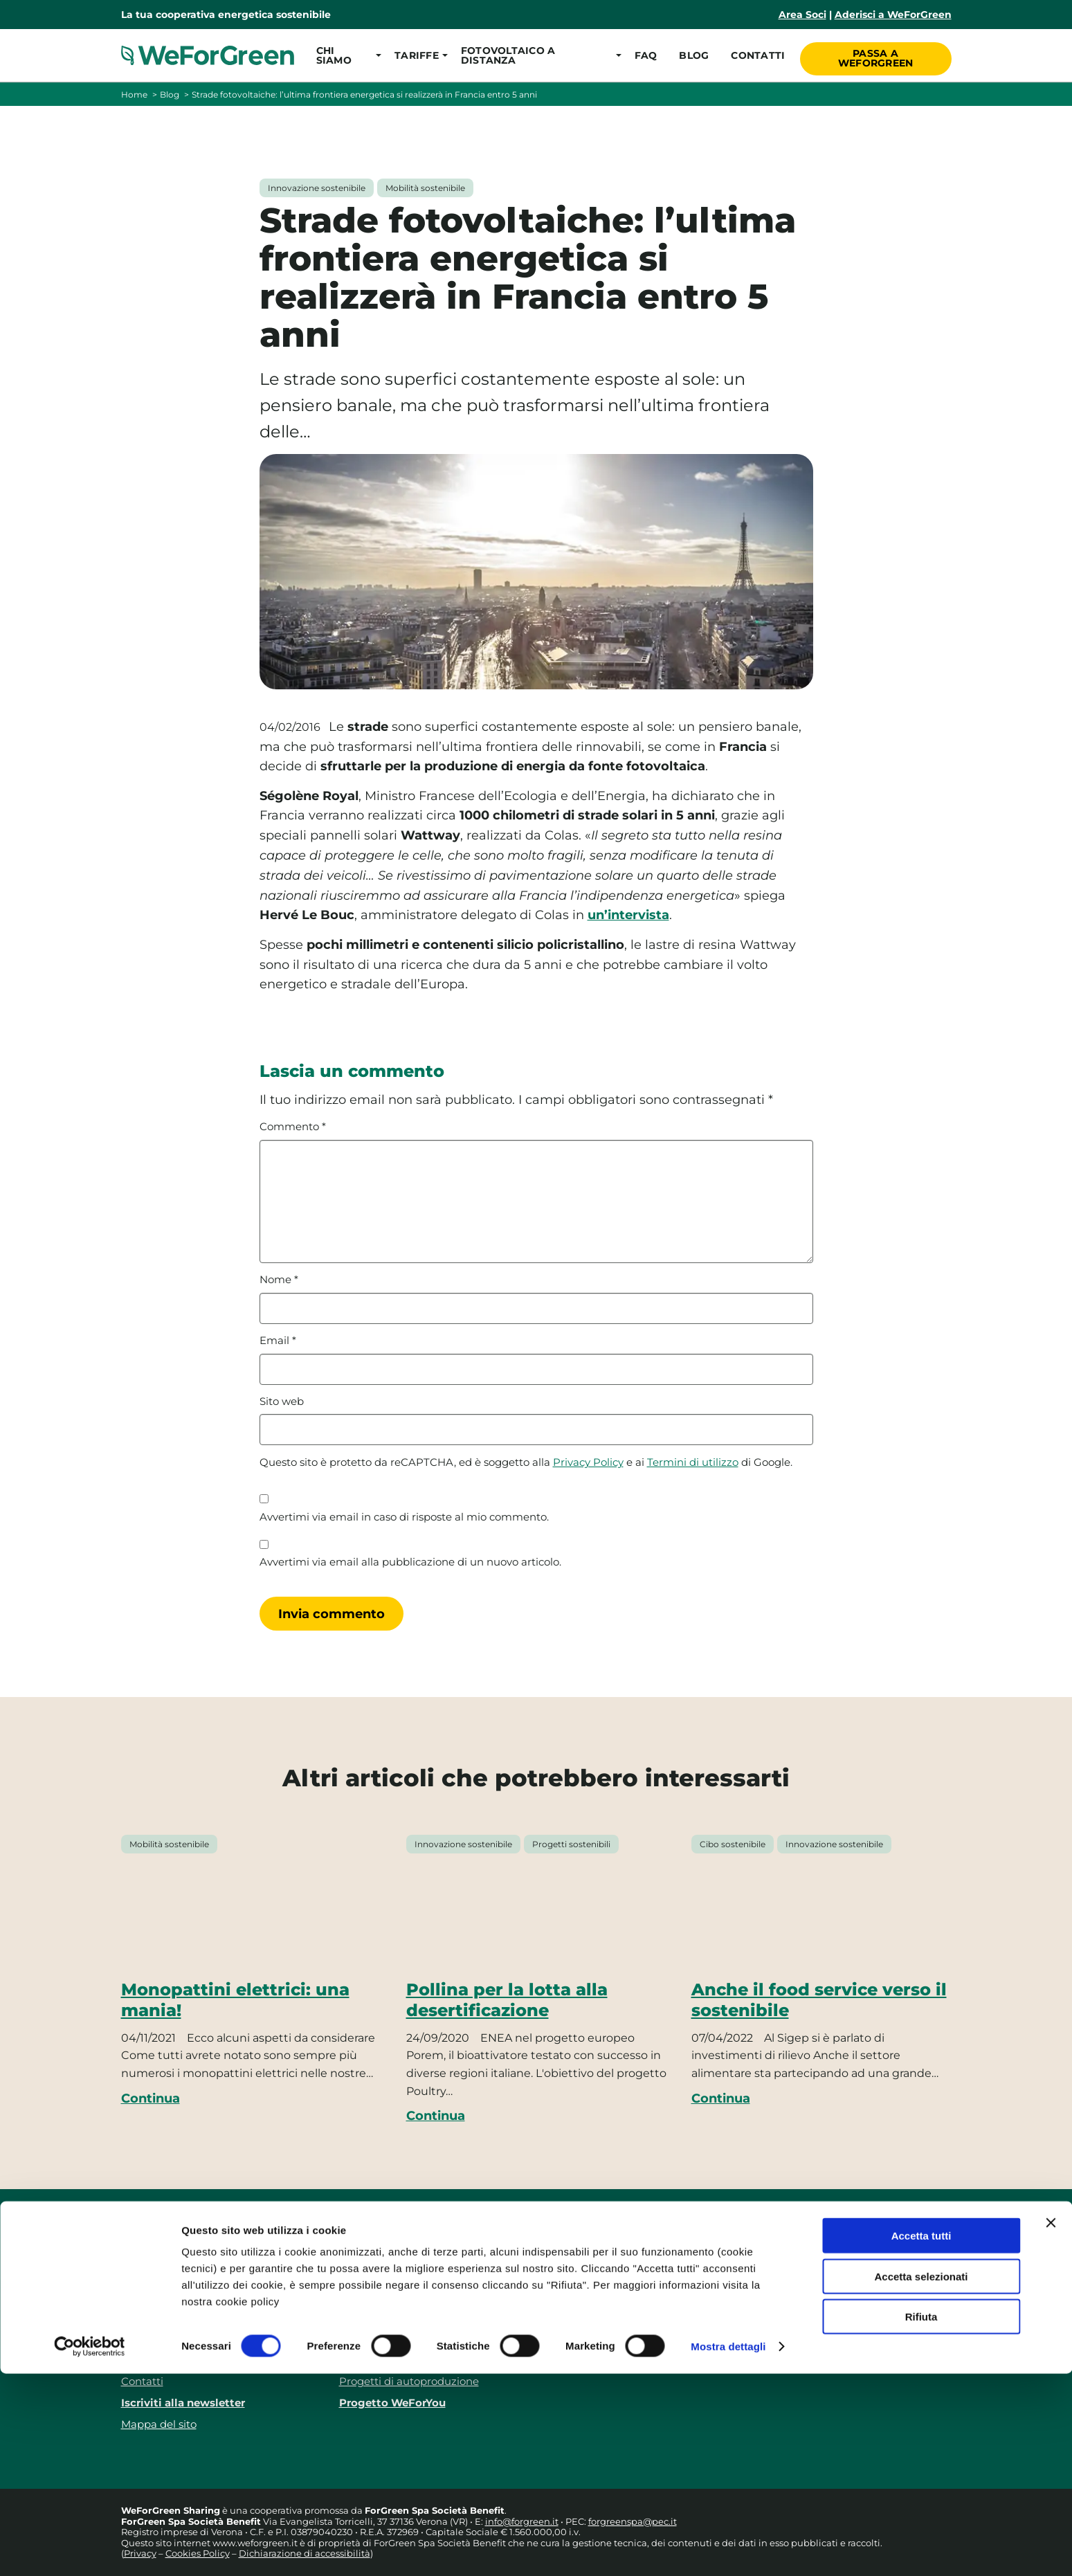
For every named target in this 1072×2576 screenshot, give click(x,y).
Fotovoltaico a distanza (398, 2338)
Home (134, 94)
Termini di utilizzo (692, 1462)
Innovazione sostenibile (316, 188)
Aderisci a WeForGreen (893, 14)
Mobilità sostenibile (425, 188)
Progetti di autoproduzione (409, 2381)
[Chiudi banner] (1050, 2425)
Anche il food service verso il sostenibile (819, 1999)
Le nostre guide (379, 2359)
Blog (692, 55)
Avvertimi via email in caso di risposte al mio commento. (404, 1517)
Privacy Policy (588, 1462)
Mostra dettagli (728, 2549)
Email (278, 1340)
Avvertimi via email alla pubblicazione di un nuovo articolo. (410, 1562)
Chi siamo (146, 2295)
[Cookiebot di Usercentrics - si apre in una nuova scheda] (89, 2549)
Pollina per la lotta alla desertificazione (507, 1999)
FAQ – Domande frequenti (189, 2338)
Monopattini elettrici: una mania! (235, 1999)
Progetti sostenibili (571, 1844)
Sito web (282, 1401)
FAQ (643, 55)
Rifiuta (921, 2519)
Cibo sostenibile (732, 1844)
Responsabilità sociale (177, 2359)
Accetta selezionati (920, 2479)
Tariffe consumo (380, 2295)
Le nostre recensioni (172, 2316)
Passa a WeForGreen (876, 54)
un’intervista (628, 915)
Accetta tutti (921, 2438)
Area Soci (802, 14)
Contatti (756, 55)
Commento (293, 1127)
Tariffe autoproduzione (398, 2316)
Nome (279, 1279)
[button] (344, 55)
